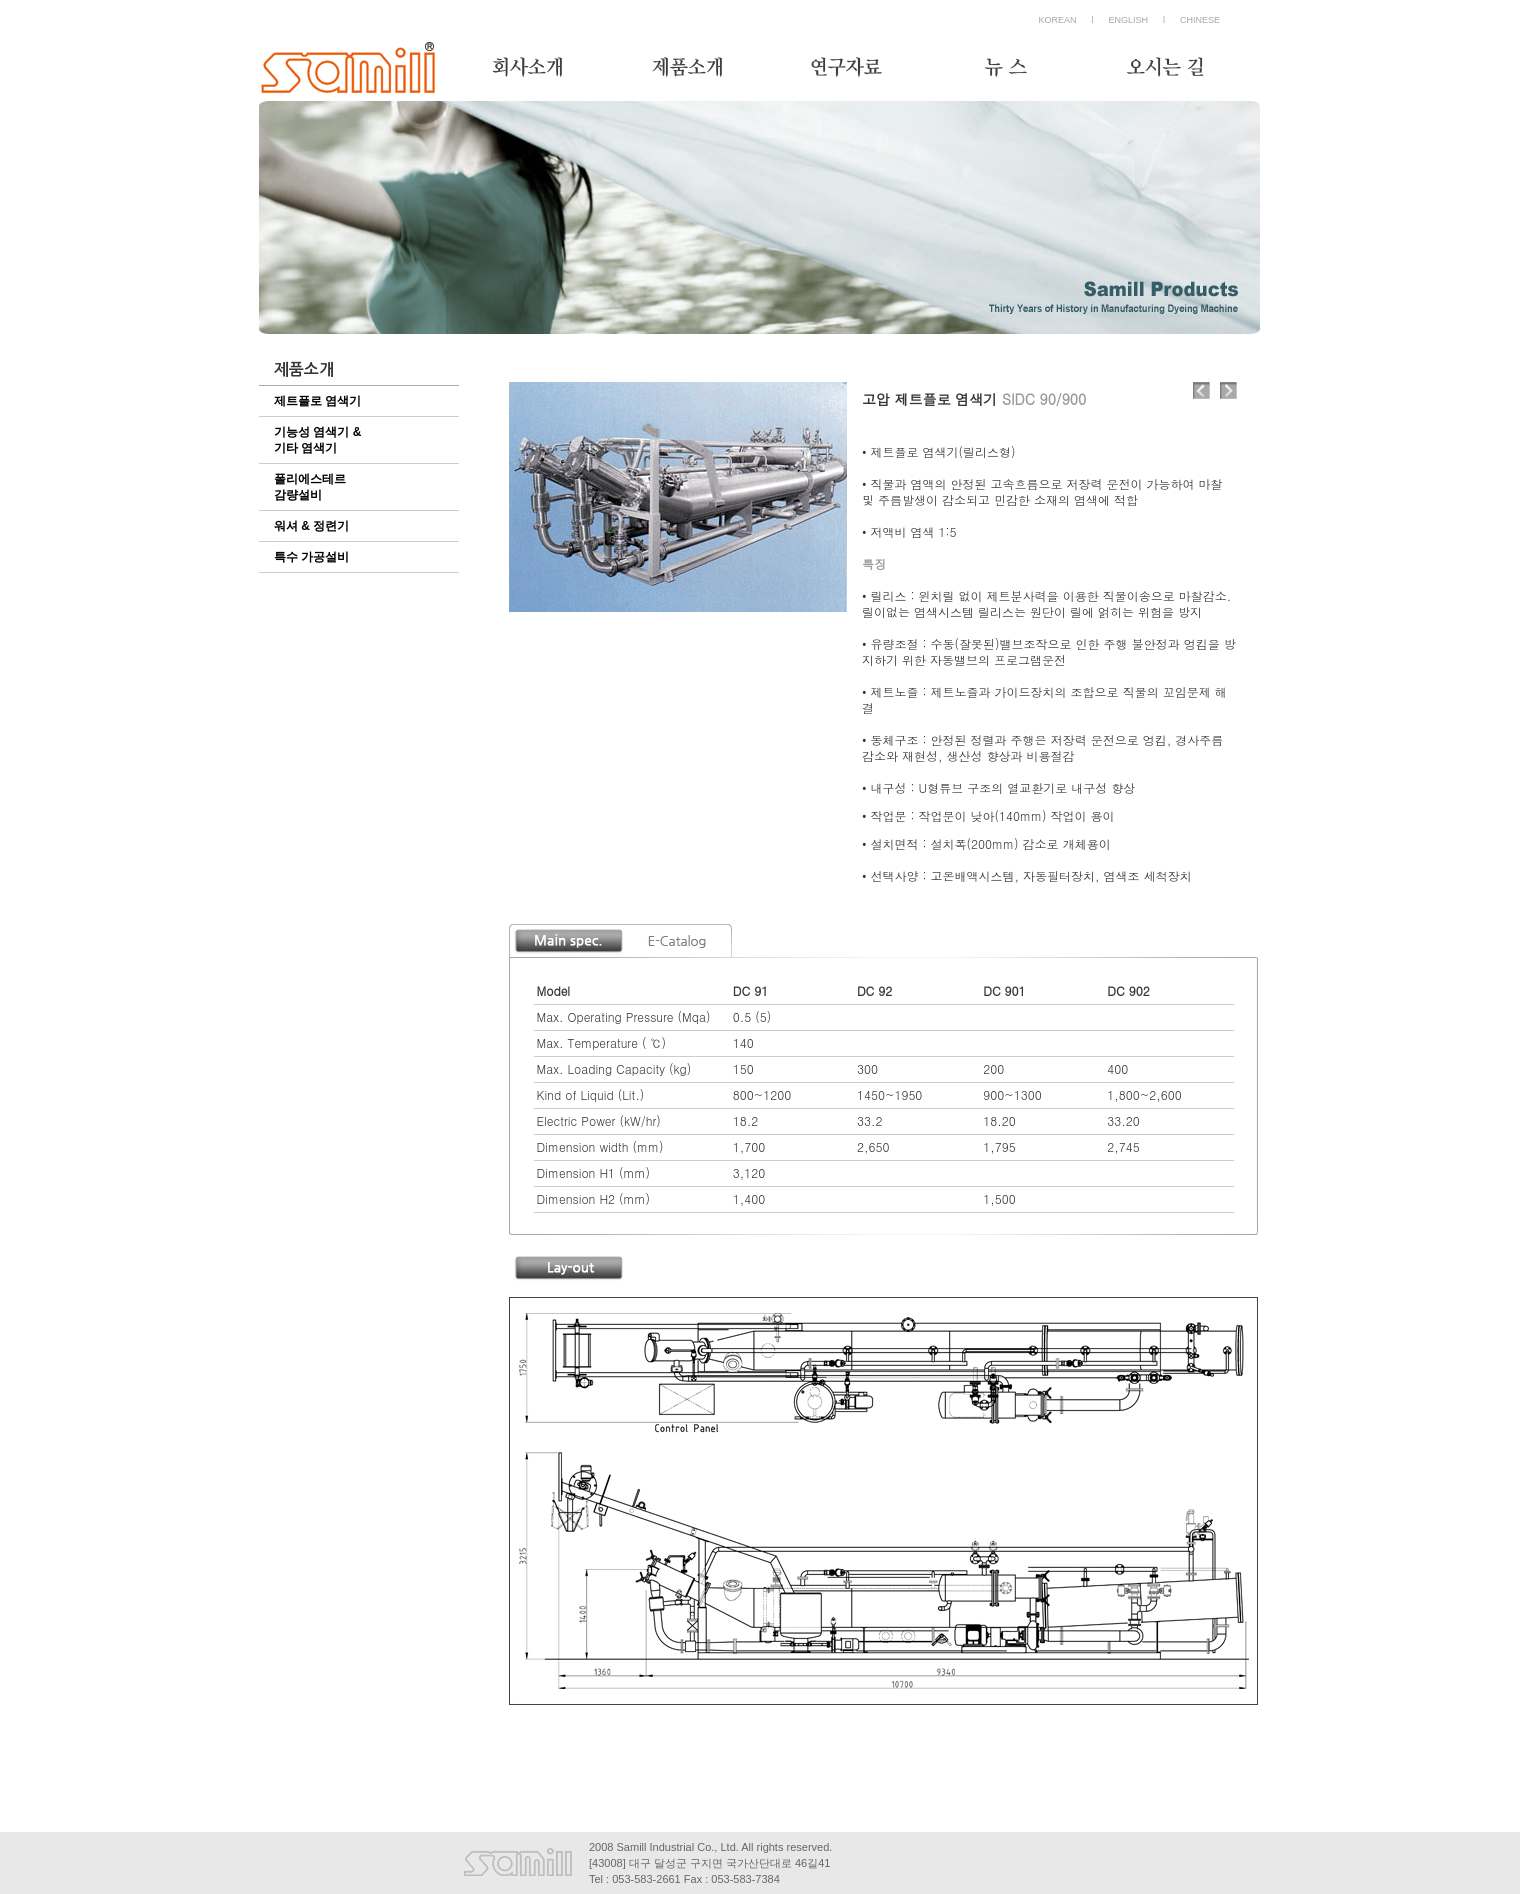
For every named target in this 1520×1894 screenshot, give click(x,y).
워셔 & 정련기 (311, 526)
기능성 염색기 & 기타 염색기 (317, 440)
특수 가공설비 (311, 557)
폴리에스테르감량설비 (310, 487)
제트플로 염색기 (317, 401)
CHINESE (1200, 20)
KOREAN (1057, 20)
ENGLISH (1128, 20)
